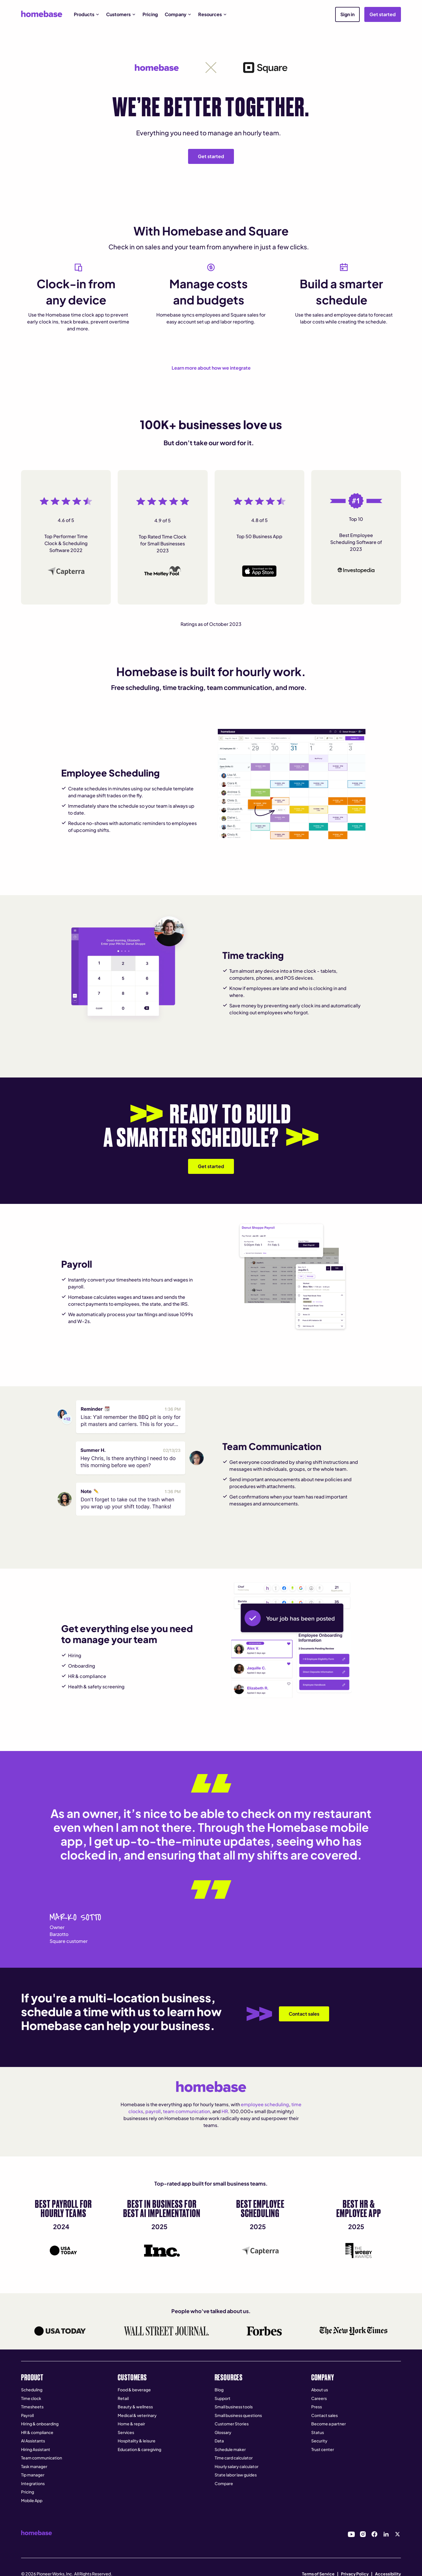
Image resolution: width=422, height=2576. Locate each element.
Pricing (150, 14)
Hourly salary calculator (236, 2466)
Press (316, 2406)
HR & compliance (37, 2432)
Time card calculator (234, 2457)
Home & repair (131, 2423)
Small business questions (238, 2415)
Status (317, 2432)
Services (126, 2432)
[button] (87, 14)
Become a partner (328, 2423)
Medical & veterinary (137, 2415)
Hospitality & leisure (136, 2440)
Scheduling (31, 2389)
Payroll (27, 2415)
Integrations (33, 2483)
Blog (219, 2389)
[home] (41, 13)
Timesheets (32, 2406)
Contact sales (324, 2415)
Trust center (322, 2449)
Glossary (223, 2432)
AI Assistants (33, 2440)
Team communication (41, 2457)
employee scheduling (265, 2104)
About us (319, 2389)
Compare (224, 2483)
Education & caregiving (139, 2449)
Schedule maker (230, 2449)
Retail (123, 2398)
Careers (319, 2398)
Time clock (31, 2398)
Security (319, 2440)
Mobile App (31, 2500)
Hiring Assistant (35, 2449)
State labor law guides (236, 2474)
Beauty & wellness (135, 2406)
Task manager (34, 2466)
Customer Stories (232, 2423)
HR (225, 2111)
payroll (153, 2111)
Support (222, 2398)
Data (219, 2440)
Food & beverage (134, 2389)
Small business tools (234, 2406)
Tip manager (32, 2474)
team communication (186, 2111)
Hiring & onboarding (40, 2423)
